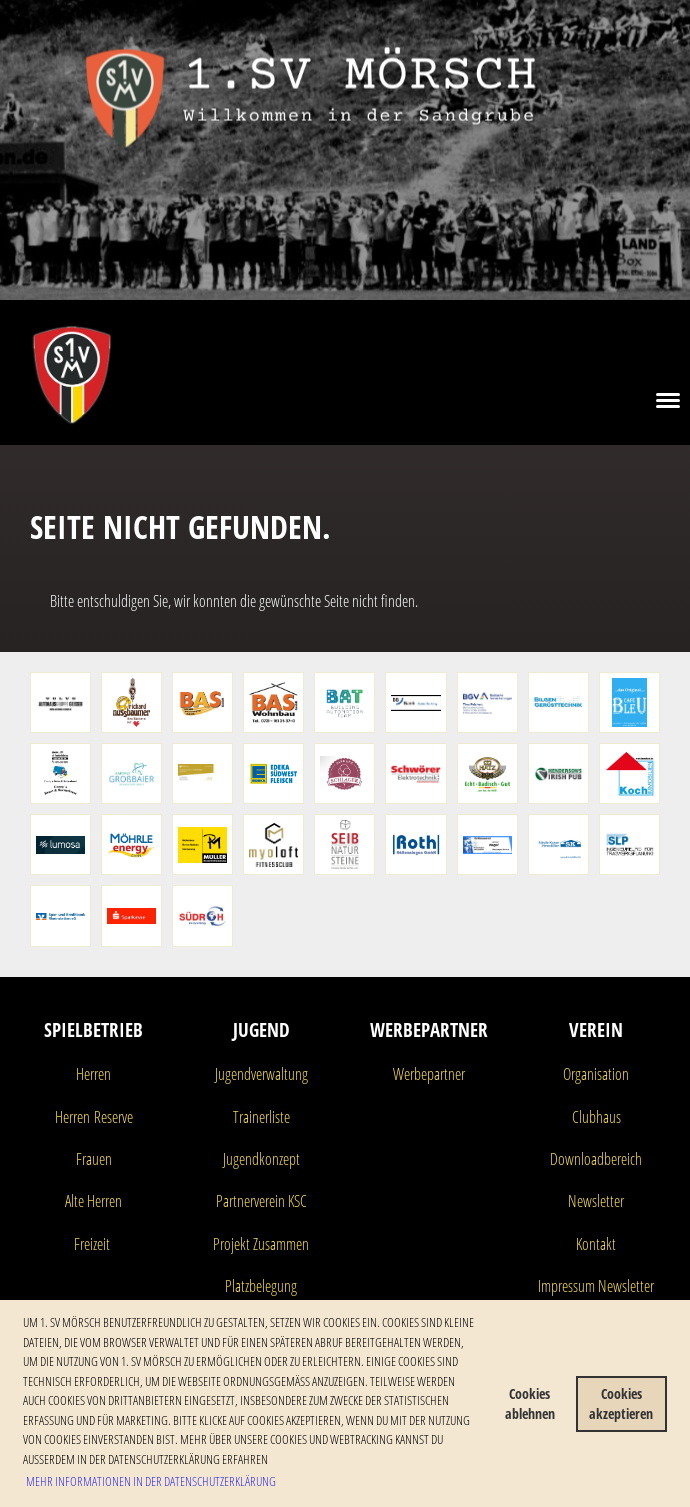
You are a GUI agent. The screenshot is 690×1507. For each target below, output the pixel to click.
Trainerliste (261, 1117)
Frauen (94, 1159)
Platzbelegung (261, 1286)
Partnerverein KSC (261, 1201)
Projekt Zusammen (261, 1244)
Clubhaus (596, 1117)
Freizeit (92, 1244)
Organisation (596, 1074)
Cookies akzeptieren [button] (621, 1403)
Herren (93, 1074)
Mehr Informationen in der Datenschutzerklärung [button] (151, 1481)
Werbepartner (429, 1074)
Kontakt (596, 1244)
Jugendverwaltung (261, 1074)
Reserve (111, 1117)
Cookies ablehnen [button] (530, 1403)
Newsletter (596, 1201)
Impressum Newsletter (596, 1286)
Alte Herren (93, 1201)
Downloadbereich (596, 1159)
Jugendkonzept (261, 1159)
